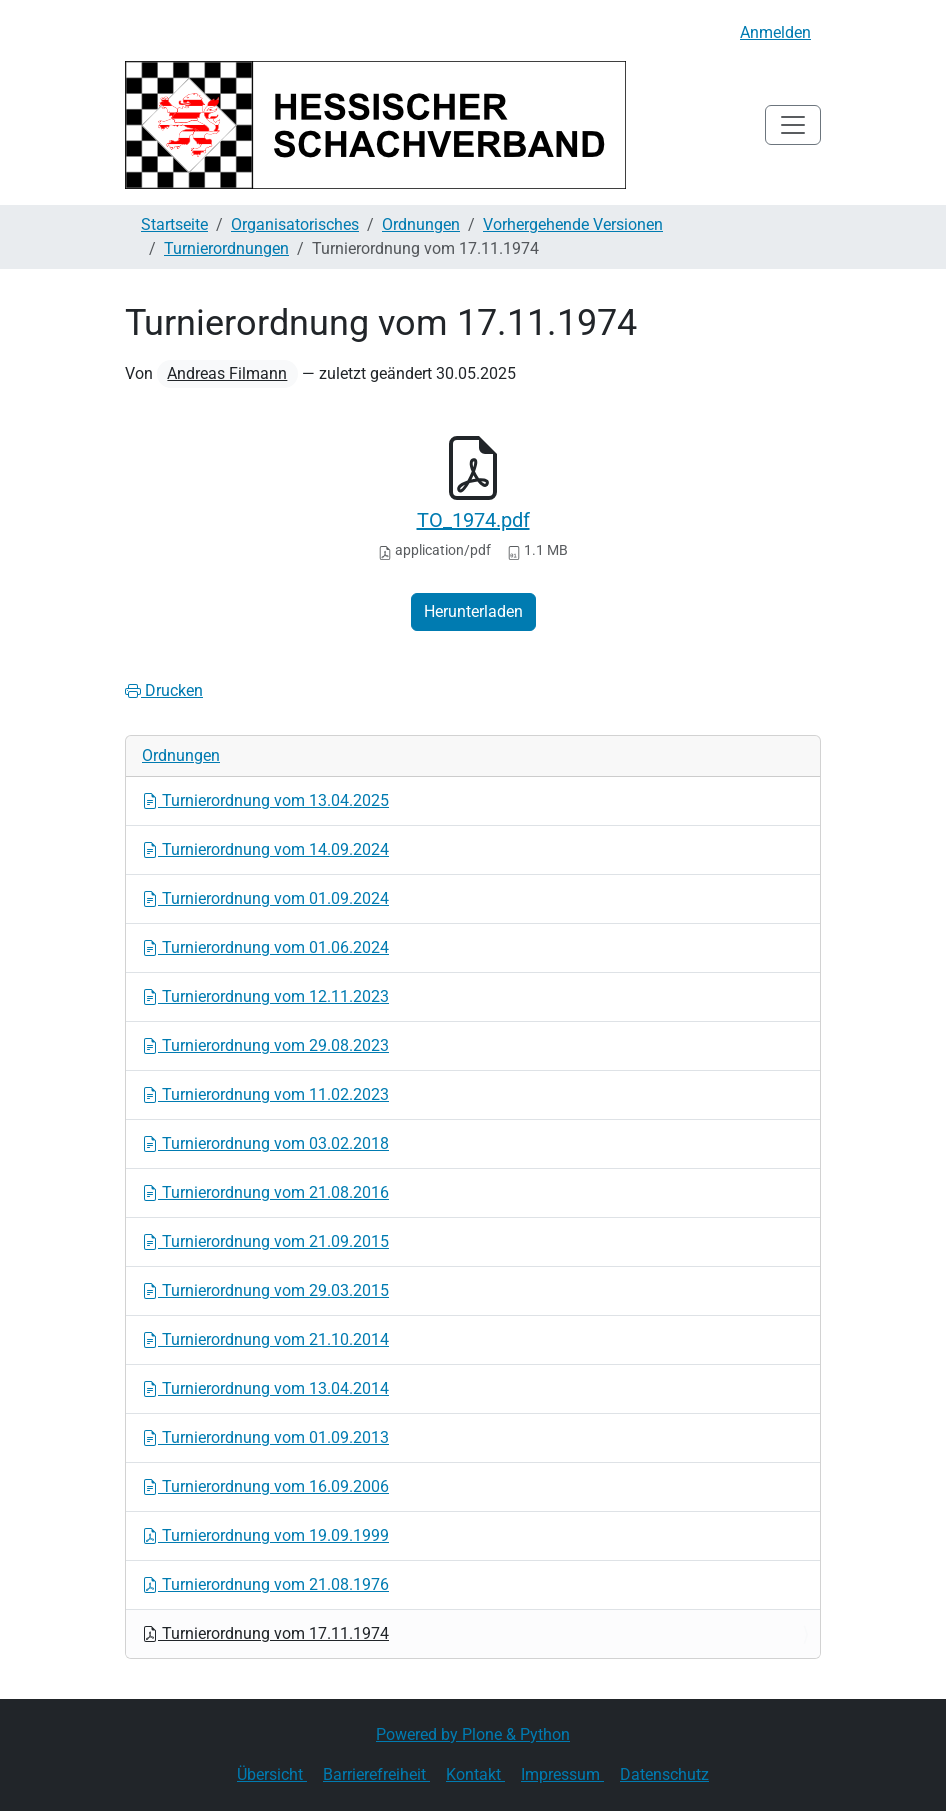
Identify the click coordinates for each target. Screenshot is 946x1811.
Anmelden (775, 32)
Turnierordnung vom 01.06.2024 (265, 947)
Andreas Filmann (227, 373)
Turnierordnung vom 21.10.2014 (265, 1339)
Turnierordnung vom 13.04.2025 (265, 800)
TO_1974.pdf (473, 520)
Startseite (174, 224)
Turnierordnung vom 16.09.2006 (265, 1486)
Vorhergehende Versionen (573, 224)
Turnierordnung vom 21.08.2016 (265, 1192)
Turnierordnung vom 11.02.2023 (265, 1094)
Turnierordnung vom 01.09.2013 (265, 1437)
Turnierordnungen (226, 248)
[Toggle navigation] (793, 125)
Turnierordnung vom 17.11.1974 (265, 1633)
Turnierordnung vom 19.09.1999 (265, 1535)
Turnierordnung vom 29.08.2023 (265, 1045)
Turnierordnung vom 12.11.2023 (265, 996)
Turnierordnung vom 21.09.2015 (265, 1241)
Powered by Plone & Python (473, 1734)
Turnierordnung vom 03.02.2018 (265, 1143)
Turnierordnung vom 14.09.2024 (265, 849)
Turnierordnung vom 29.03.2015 (265, 1290)
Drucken (164, 690)
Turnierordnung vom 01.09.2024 (265, 898)
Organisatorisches (295, 224)
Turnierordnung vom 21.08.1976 (265, 1584)
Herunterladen (473, 611)
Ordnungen (421, 224)
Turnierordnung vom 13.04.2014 (265, 1388)
